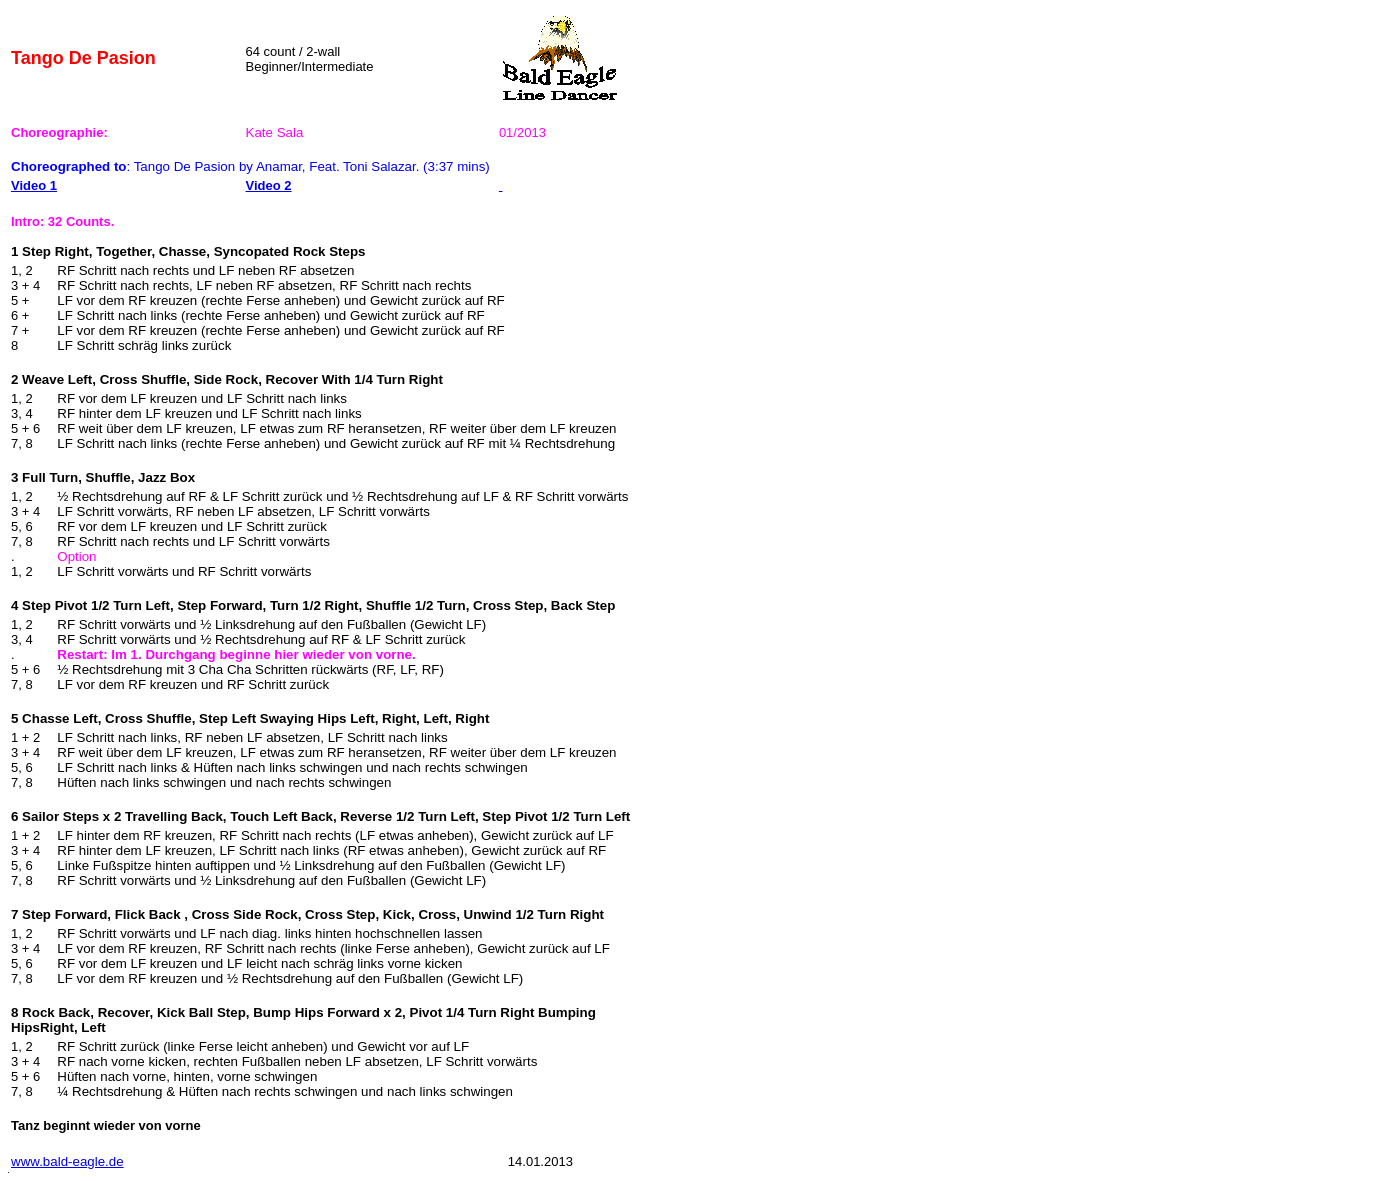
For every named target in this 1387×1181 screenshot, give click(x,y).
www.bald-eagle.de (67, 1161)
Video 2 (269, 185)
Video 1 (34, 185)
